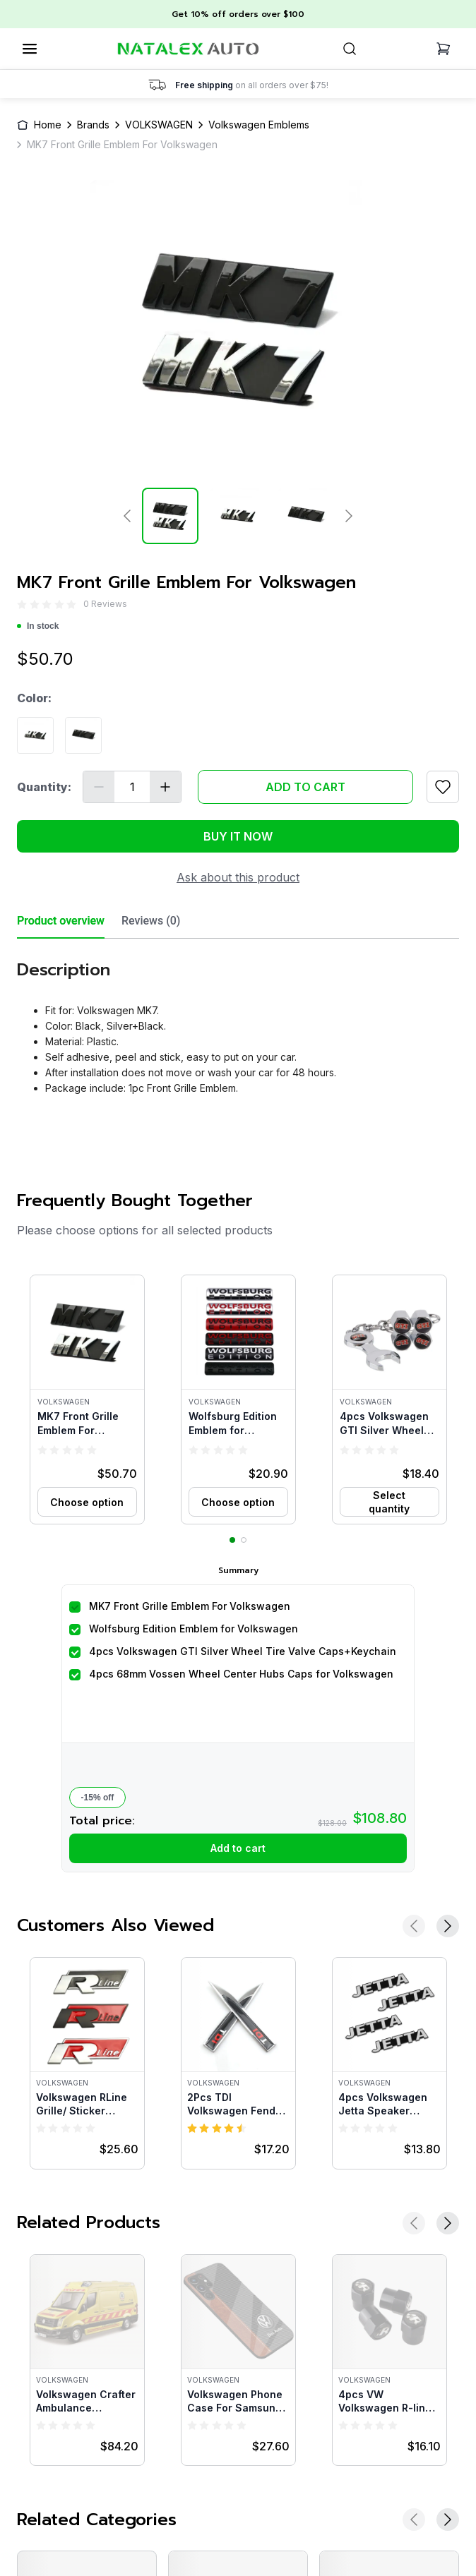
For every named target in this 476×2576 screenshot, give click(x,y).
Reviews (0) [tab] (150, 920)
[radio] (22, 603)
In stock (38, 626)
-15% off (97, 1797)
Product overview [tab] (61, 920)
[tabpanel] (238, 1022)
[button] (87, 1399)
